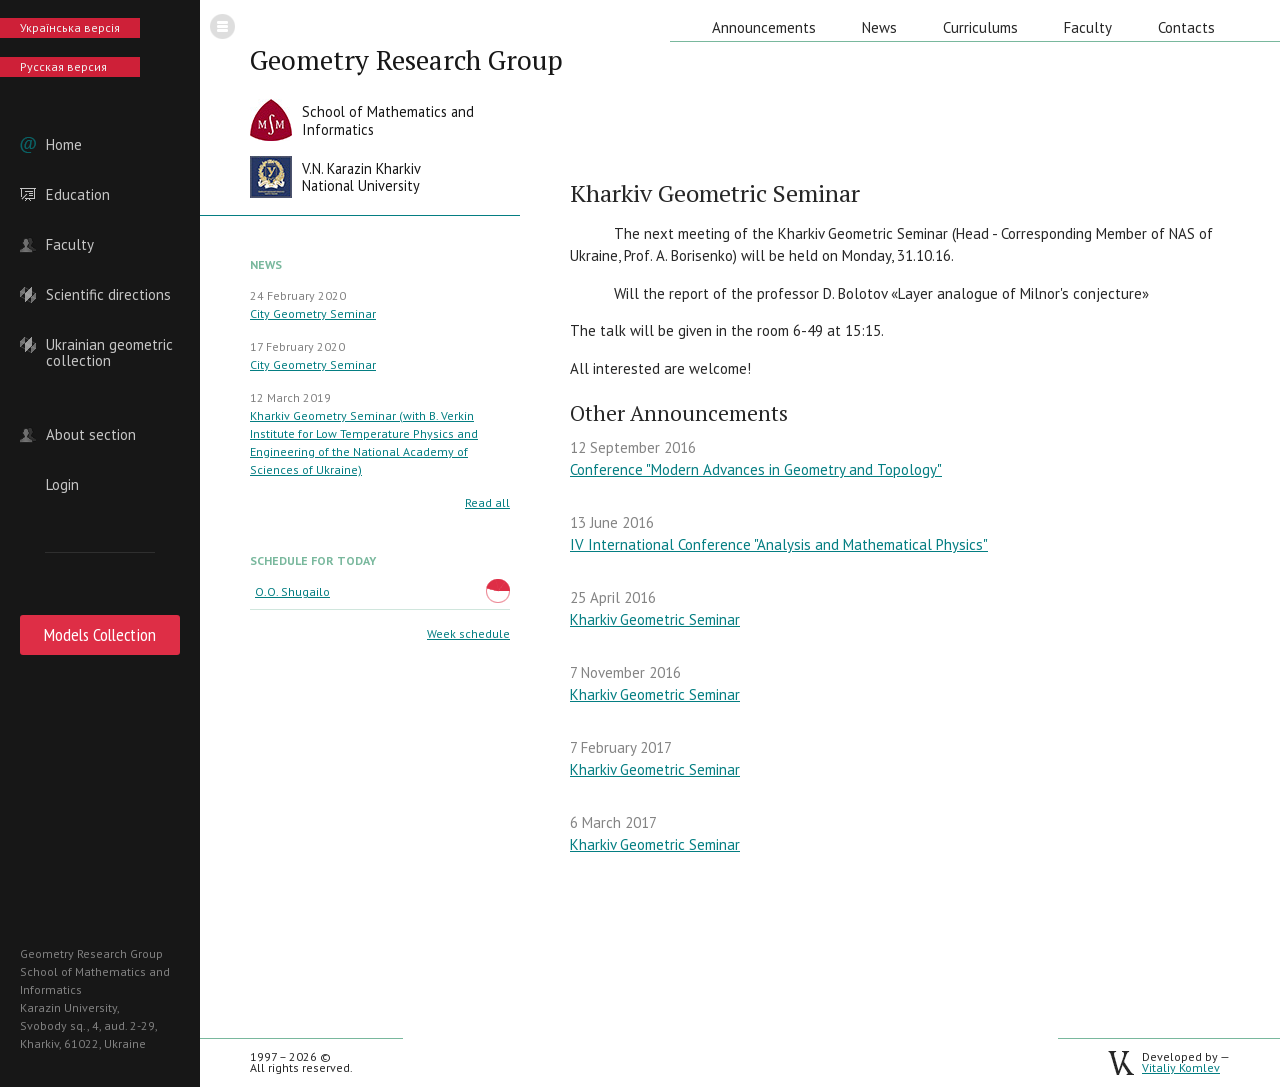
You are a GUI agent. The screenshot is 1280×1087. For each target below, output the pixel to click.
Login (62, 485)
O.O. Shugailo (292, 591)
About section (91, 435)
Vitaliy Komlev (1181, 1067)
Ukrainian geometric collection (109, 345)
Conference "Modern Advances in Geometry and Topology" (756, 469)
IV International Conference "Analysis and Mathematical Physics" (779, 544)
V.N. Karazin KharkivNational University (361, 177)
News (879, 27)
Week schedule (468, 633)
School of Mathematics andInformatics (388, 120)
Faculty (70, 245)
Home (64, 145)
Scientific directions (108, 295)
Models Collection (100, 634)
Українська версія (70, 27)
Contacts (1186, 27)
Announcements (764, 27)
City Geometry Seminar (313, 313)
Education (78, 195)
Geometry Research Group (406, 60)
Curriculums (980, 27)
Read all (487, 502)
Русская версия (63, 66)
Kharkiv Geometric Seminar (655, 619)
